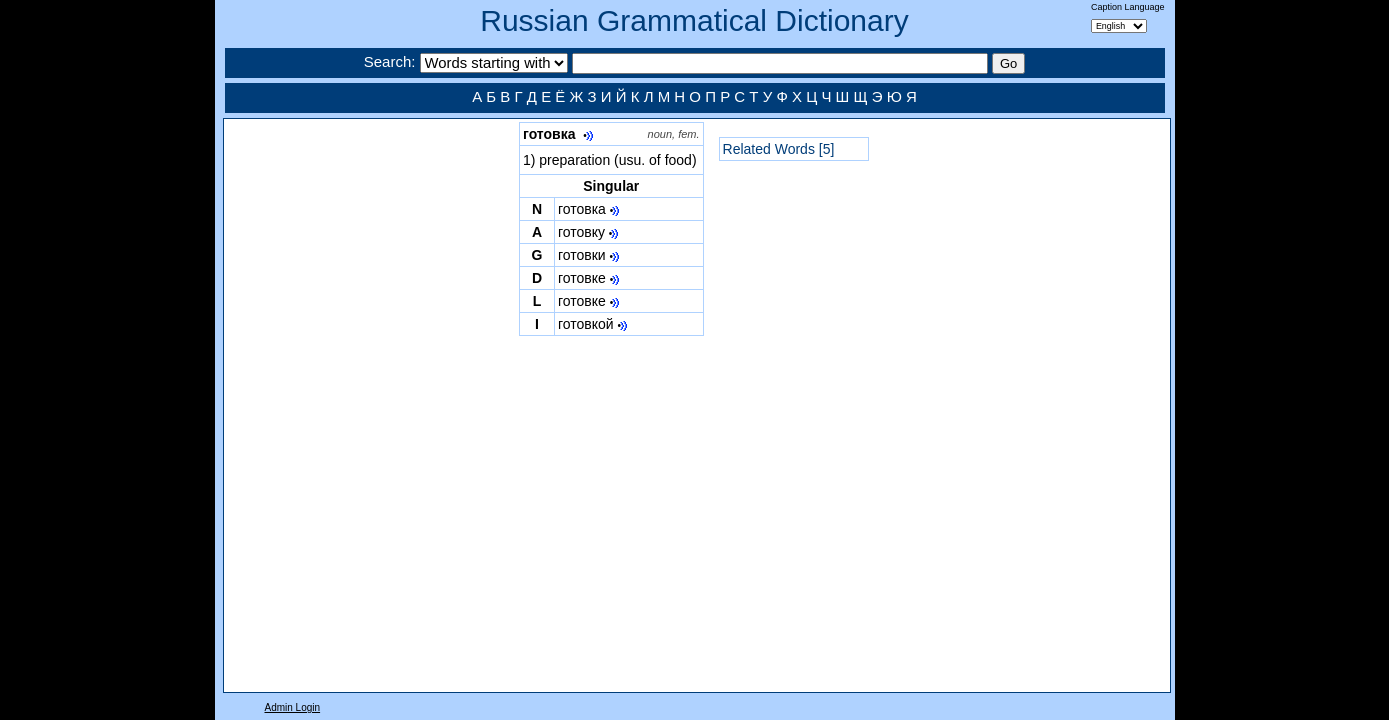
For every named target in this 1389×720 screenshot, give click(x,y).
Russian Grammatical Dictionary (694, 20)
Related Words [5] (779, 149)
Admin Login (293, 707)
